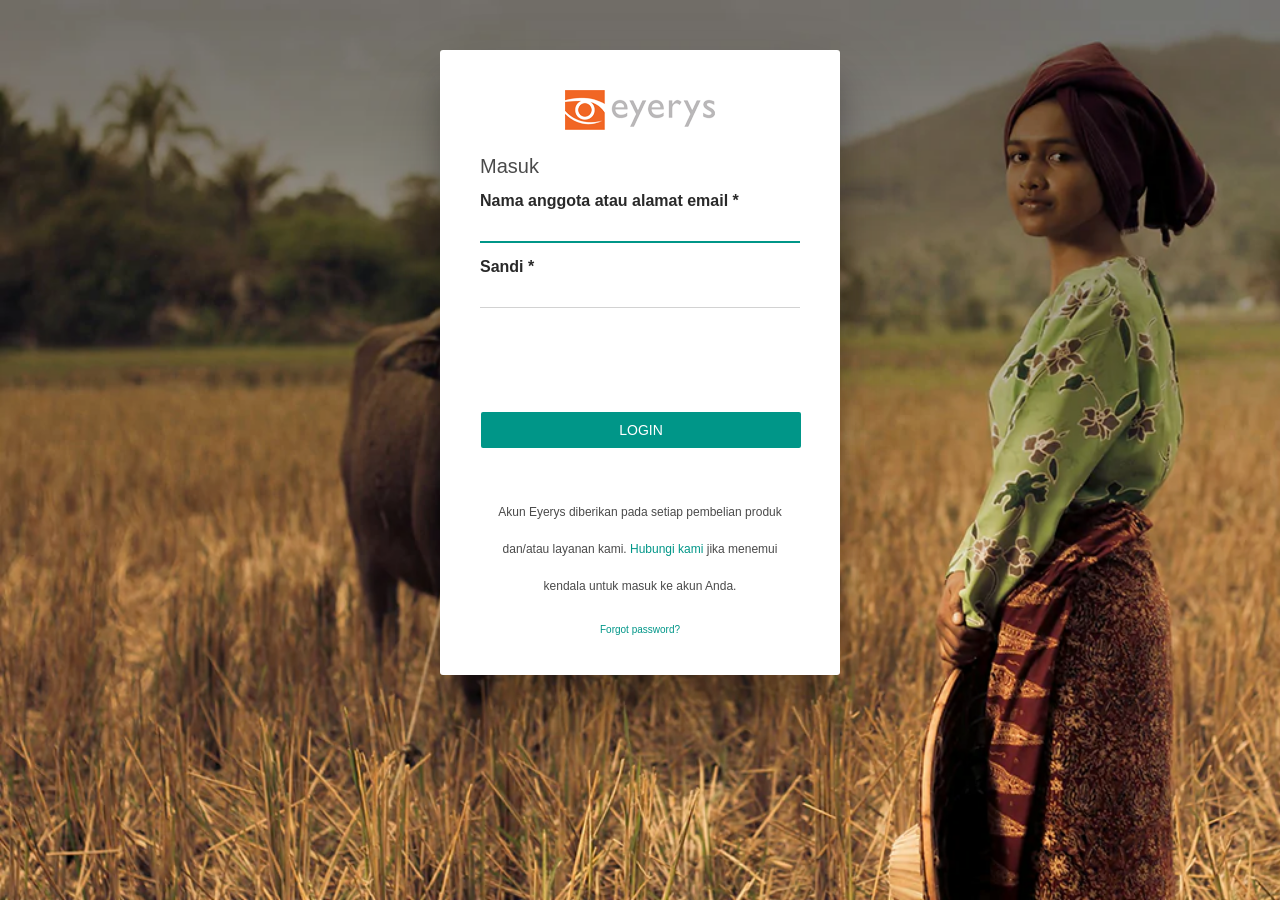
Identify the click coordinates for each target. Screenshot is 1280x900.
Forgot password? (640, 629)
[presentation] (632, 363)
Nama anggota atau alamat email (609, 200)
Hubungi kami (666, 549)
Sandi (507, 266)
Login (641, 430)
